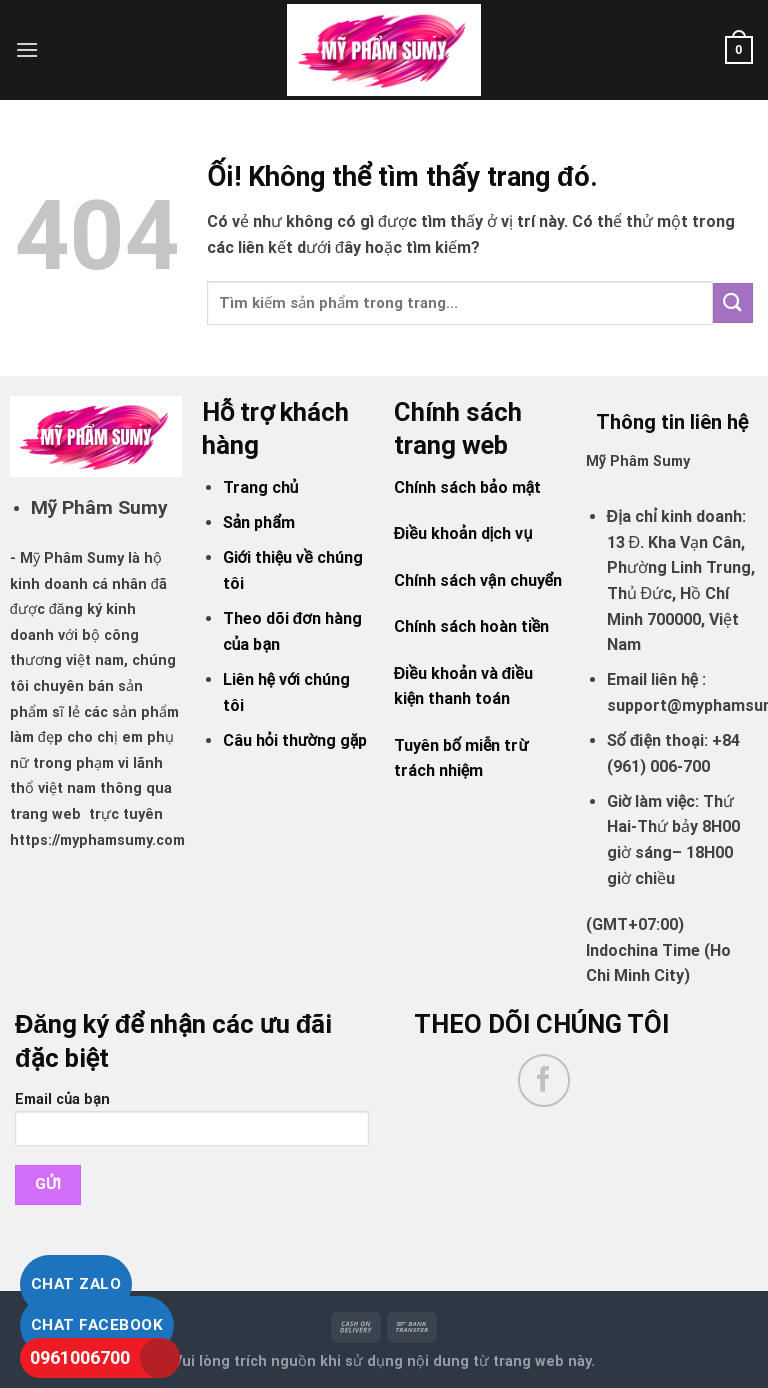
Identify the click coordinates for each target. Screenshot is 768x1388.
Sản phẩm (259, 522)
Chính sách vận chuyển (478, 580)
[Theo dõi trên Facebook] (544, 1080)
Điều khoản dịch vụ (463, 533)
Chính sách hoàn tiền (471, 626)
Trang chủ (261, 487)
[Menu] (27, 49)
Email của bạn (192, 1125)
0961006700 (80, 1357)
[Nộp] (733, 302)
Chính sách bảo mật (467, 487)
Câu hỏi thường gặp (295, 740)
